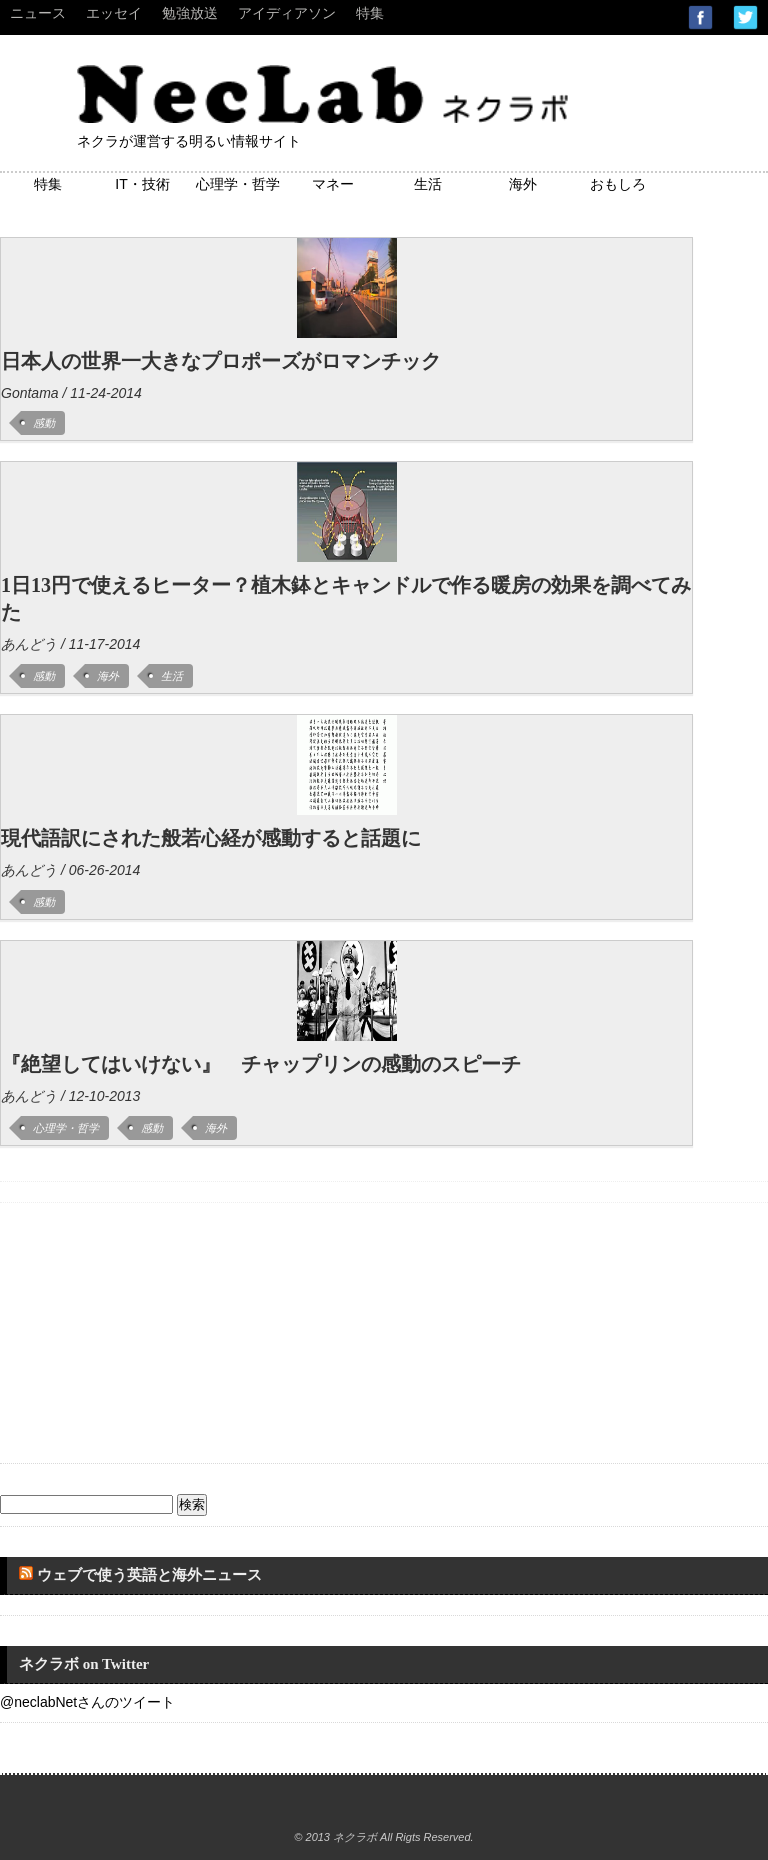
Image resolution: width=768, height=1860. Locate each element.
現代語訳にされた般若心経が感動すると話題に (211, 838)
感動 (44, 423)
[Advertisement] (150, 1328)
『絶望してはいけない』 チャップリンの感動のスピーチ (261, 1064)
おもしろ (618, 184)
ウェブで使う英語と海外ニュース (149, 1575)
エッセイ (114, 13)
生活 (428, 184)
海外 (523, 184)
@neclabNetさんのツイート (87, 1702)
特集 (370, 13)
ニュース (38, 13)
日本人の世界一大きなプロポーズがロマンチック (221, 361)
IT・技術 (142, 184)
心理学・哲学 (238, 184)
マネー (333, 184)
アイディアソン (287, 13)
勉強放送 (190, 13)
